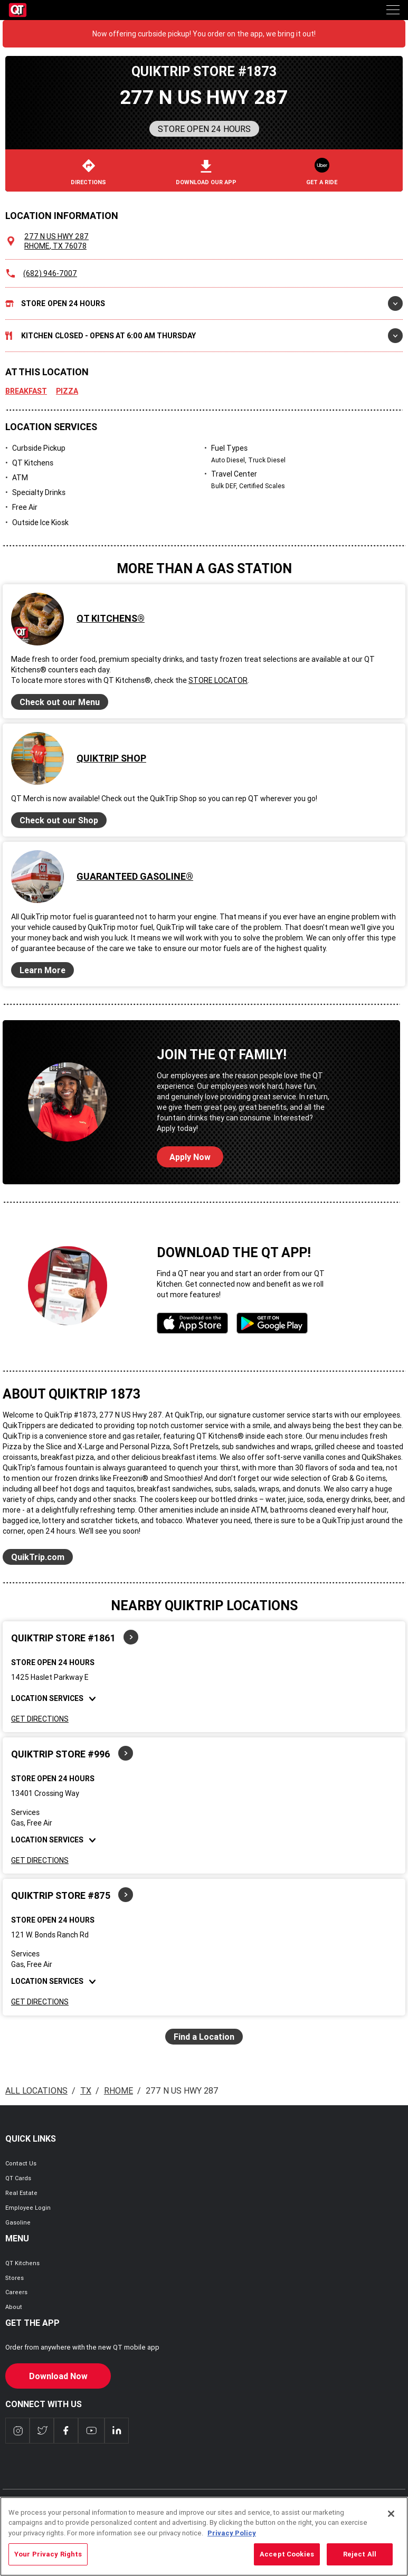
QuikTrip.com (37, 1557)
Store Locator (218, 680)
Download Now (58, 2376)
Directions (88, 172)
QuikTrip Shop (111, 758)
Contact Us (20, 2163)
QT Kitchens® (111, 618)
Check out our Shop (59, 820)
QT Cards (18, 2178)
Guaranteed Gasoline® (135, 876)
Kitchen (204, 335)
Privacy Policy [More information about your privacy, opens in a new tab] (231, 2548)
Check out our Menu (60, 702)
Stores (14, 2278)
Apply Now (190, 1157)
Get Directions (40, 1719)
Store (204, 303)
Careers (16, 2292)
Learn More (42, 970)
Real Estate (21, 2193)
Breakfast (26, 391)
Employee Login (28, 2207)
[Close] (391, 2529)
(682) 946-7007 (50, 273)
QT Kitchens (22, 2263)
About (13, 2307)
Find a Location (204, 2036)
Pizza (67, 391)
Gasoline (18, 2222)
